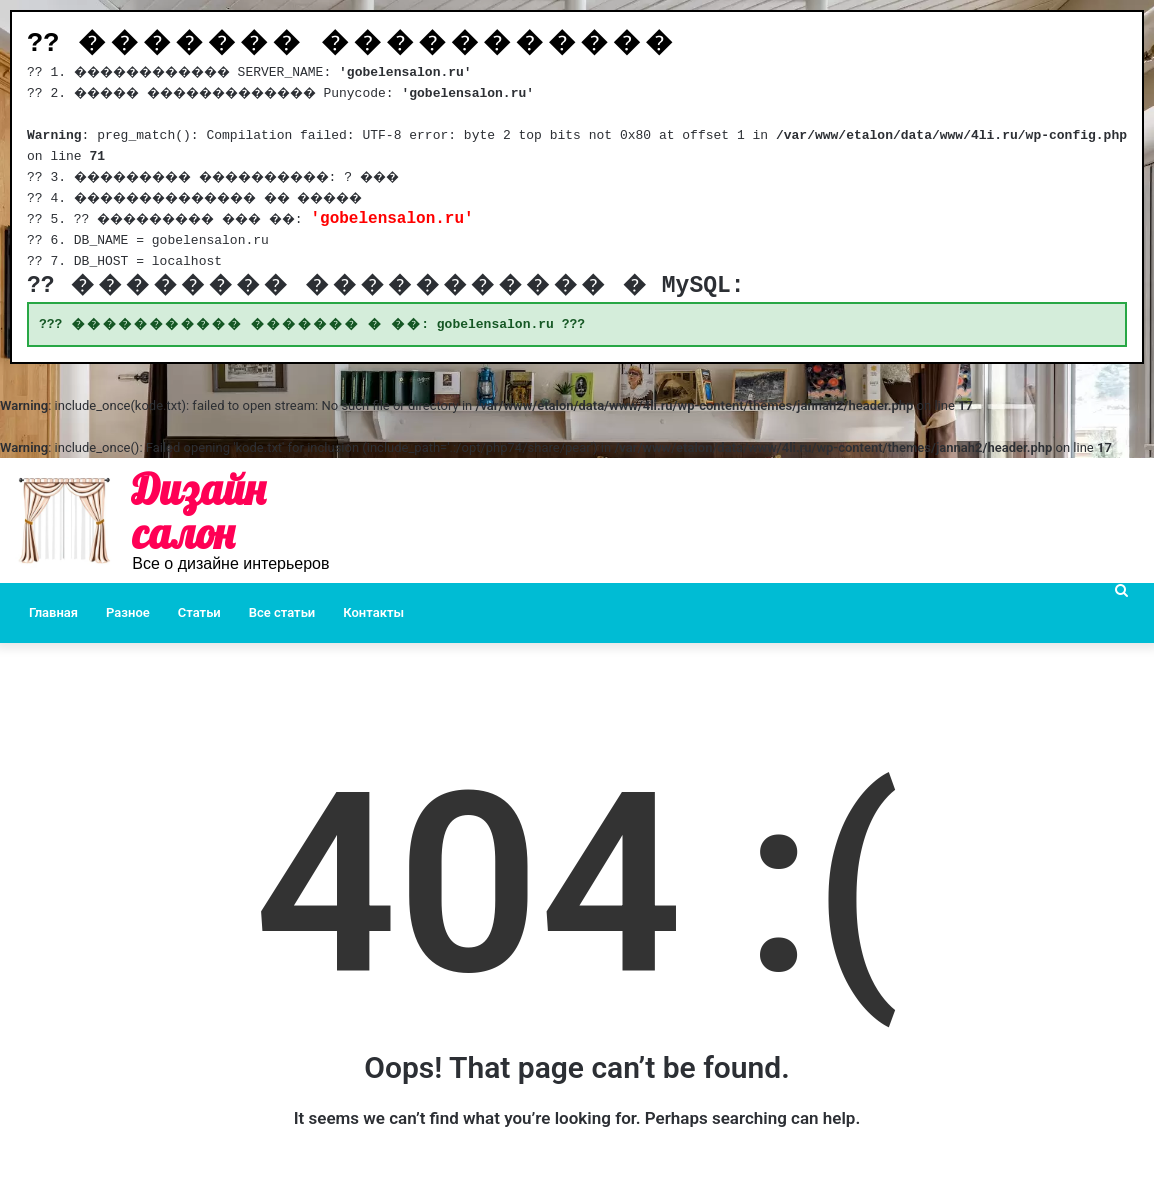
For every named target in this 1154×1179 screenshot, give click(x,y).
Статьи (199, 613)
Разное (128, 613)
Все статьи (282, 613)
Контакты (373, 613)
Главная (53, 613)
